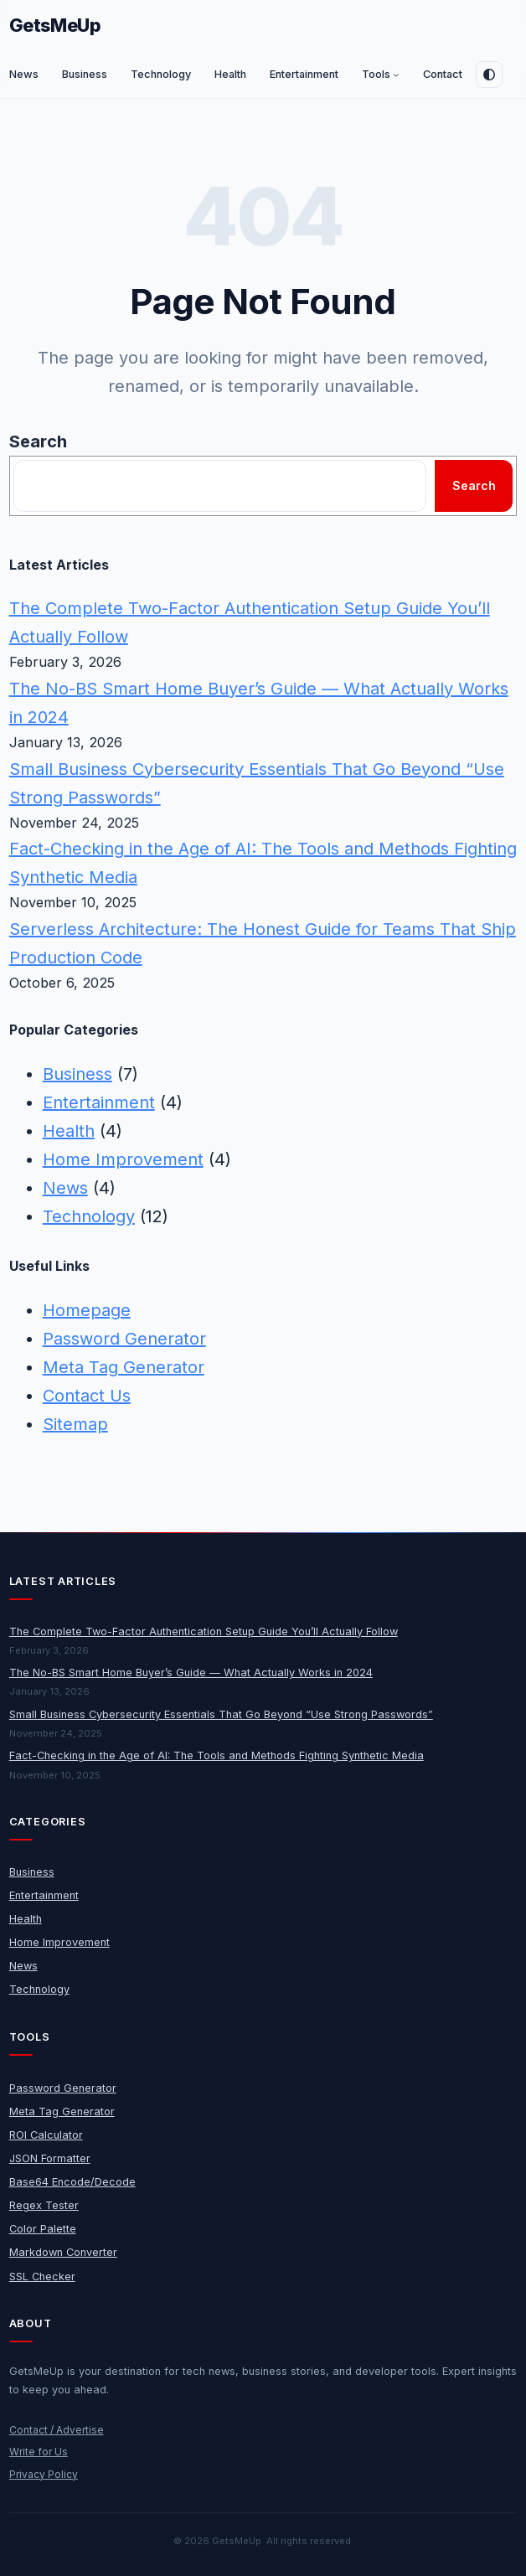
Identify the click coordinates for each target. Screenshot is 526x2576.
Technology (89, 1216)
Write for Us (38, 2451)
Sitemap (75, 1424)
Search (38, 441)
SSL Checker (42, 2276)
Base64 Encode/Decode (72, 2182)
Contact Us (87, 1396)
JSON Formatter (49, 2158)
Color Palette (42, 2228)
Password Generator (124, 1339)
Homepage (87, 1310)
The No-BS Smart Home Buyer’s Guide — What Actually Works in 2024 (191, 1672)
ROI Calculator (46, 2135)
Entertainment (99, 1102)
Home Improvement (123, 1159)
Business (77, 1074)
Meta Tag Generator (123, 1367)
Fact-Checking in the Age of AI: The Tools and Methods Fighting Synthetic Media (216, 1755)
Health (69, 1131)
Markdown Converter (63, 2252)
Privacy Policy (43, 2474)
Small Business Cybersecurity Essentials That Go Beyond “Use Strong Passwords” (221, 1714)
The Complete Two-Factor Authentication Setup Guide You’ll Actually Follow (203, 1631)
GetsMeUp (55, 25)
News (65, 1188)
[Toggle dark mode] (489, 74)
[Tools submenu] (396, 74)
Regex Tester (44, 2205)
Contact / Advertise (56, 2430)
